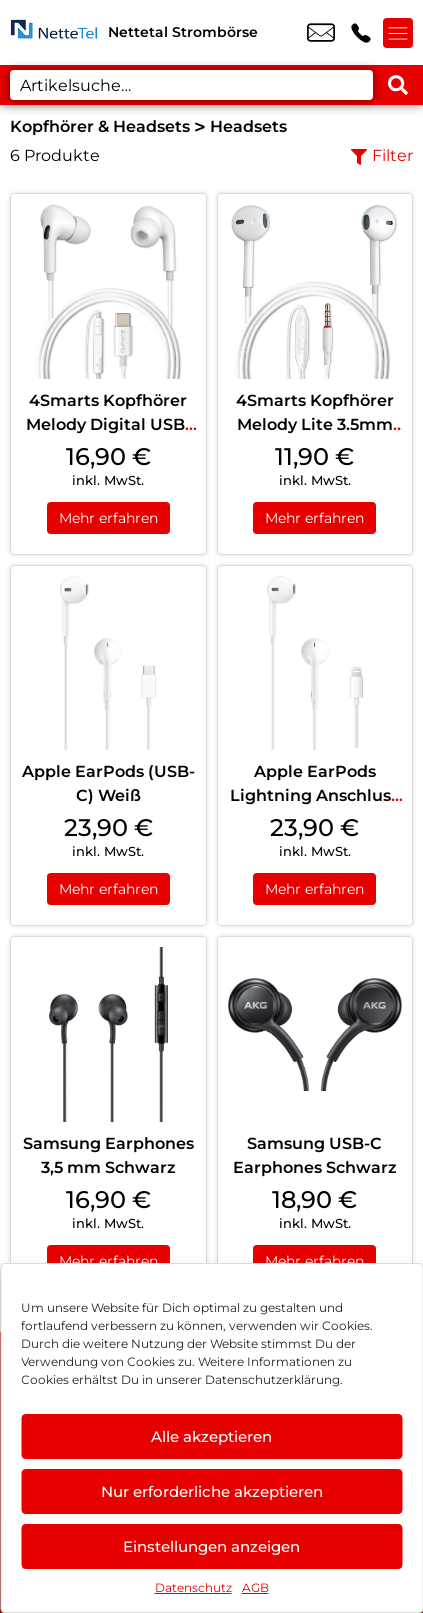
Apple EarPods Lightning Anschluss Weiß (314, 795)
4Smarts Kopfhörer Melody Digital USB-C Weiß (108, 424)
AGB (255, 1587)
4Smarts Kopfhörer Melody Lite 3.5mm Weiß (315, 424)
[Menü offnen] (398, 33)
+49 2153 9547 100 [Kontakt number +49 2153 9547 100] (361, 33)
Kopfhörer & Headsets (100, 126)
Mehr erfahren (108, 518)
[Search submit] (398, 85)
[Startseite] (54, 32)
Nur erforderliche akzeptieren (212, 1491)
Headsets (248, 126)
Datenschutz (193, 1587)
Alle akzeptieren (211, 1436)
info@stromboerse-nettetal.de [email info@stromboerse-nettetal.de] (321, 33)
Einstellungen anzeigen (211, 1546)
